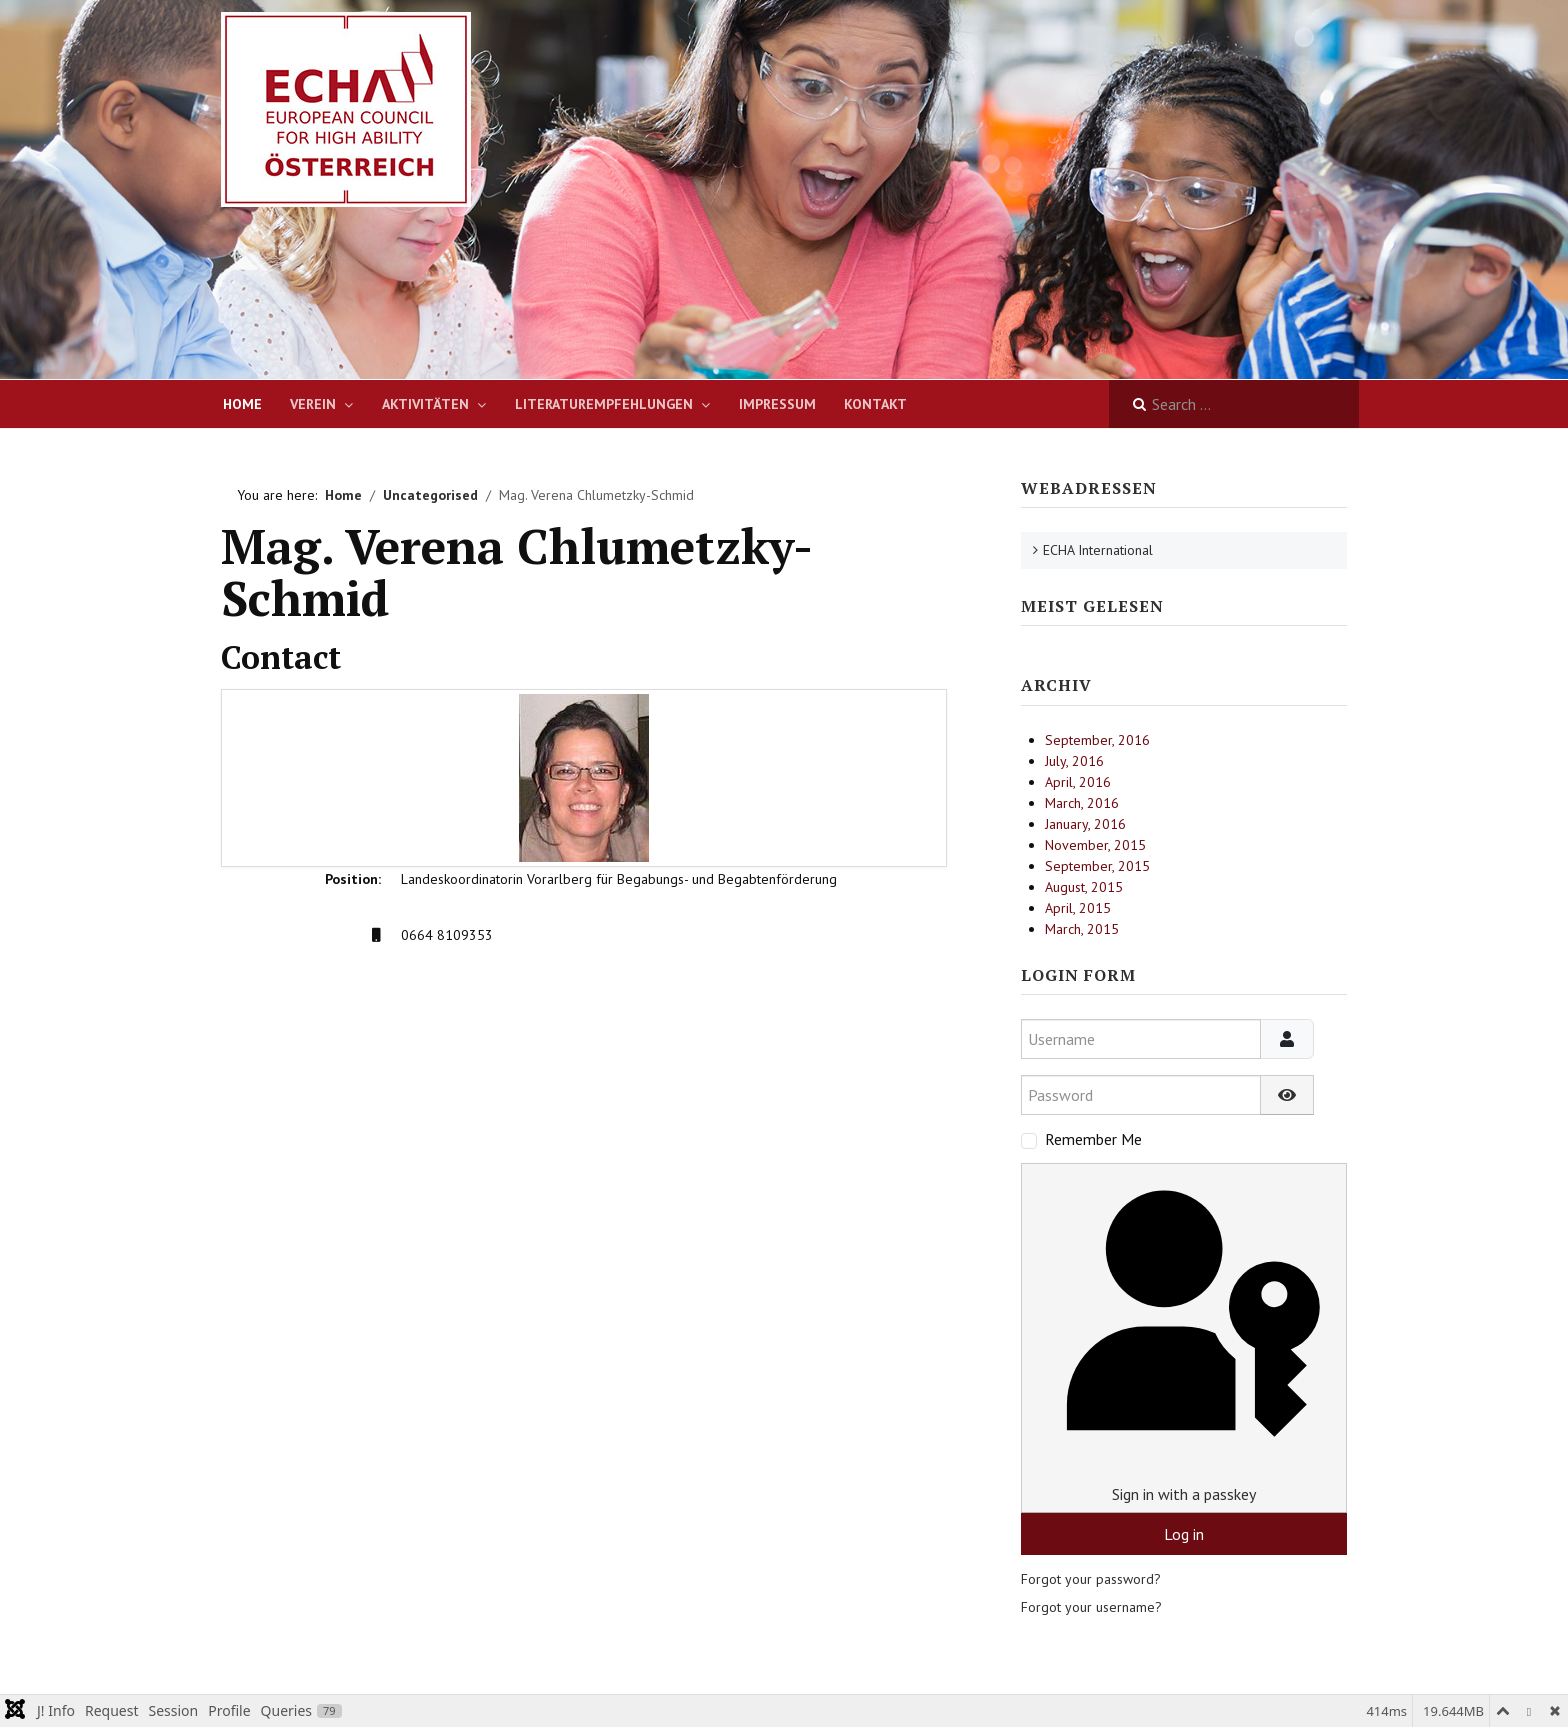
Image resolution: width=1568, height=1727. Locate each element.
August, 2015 (1084, 887)
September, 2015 (1097, 866)
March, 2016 (1082, 803)
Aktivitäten (425, 404)
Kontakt (875, 404)
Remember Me (1093, 1139)
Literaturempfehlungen (604, 404)
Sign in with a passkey (1183, 1337)
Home (242, 404)
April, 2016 (1078, 782)
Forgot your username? (1091, 1607)
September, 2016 (1097, 740)
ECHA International (1098, 550)
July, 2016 (1074, 761)
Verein (313, 404)
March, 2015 (1082, 929)
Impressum (777, 404)
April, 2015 (1078, 908)
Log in (1184, 1534)
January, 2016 (1085, 824)
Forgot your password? (1091, 1579)
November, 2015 (1095, 845)
